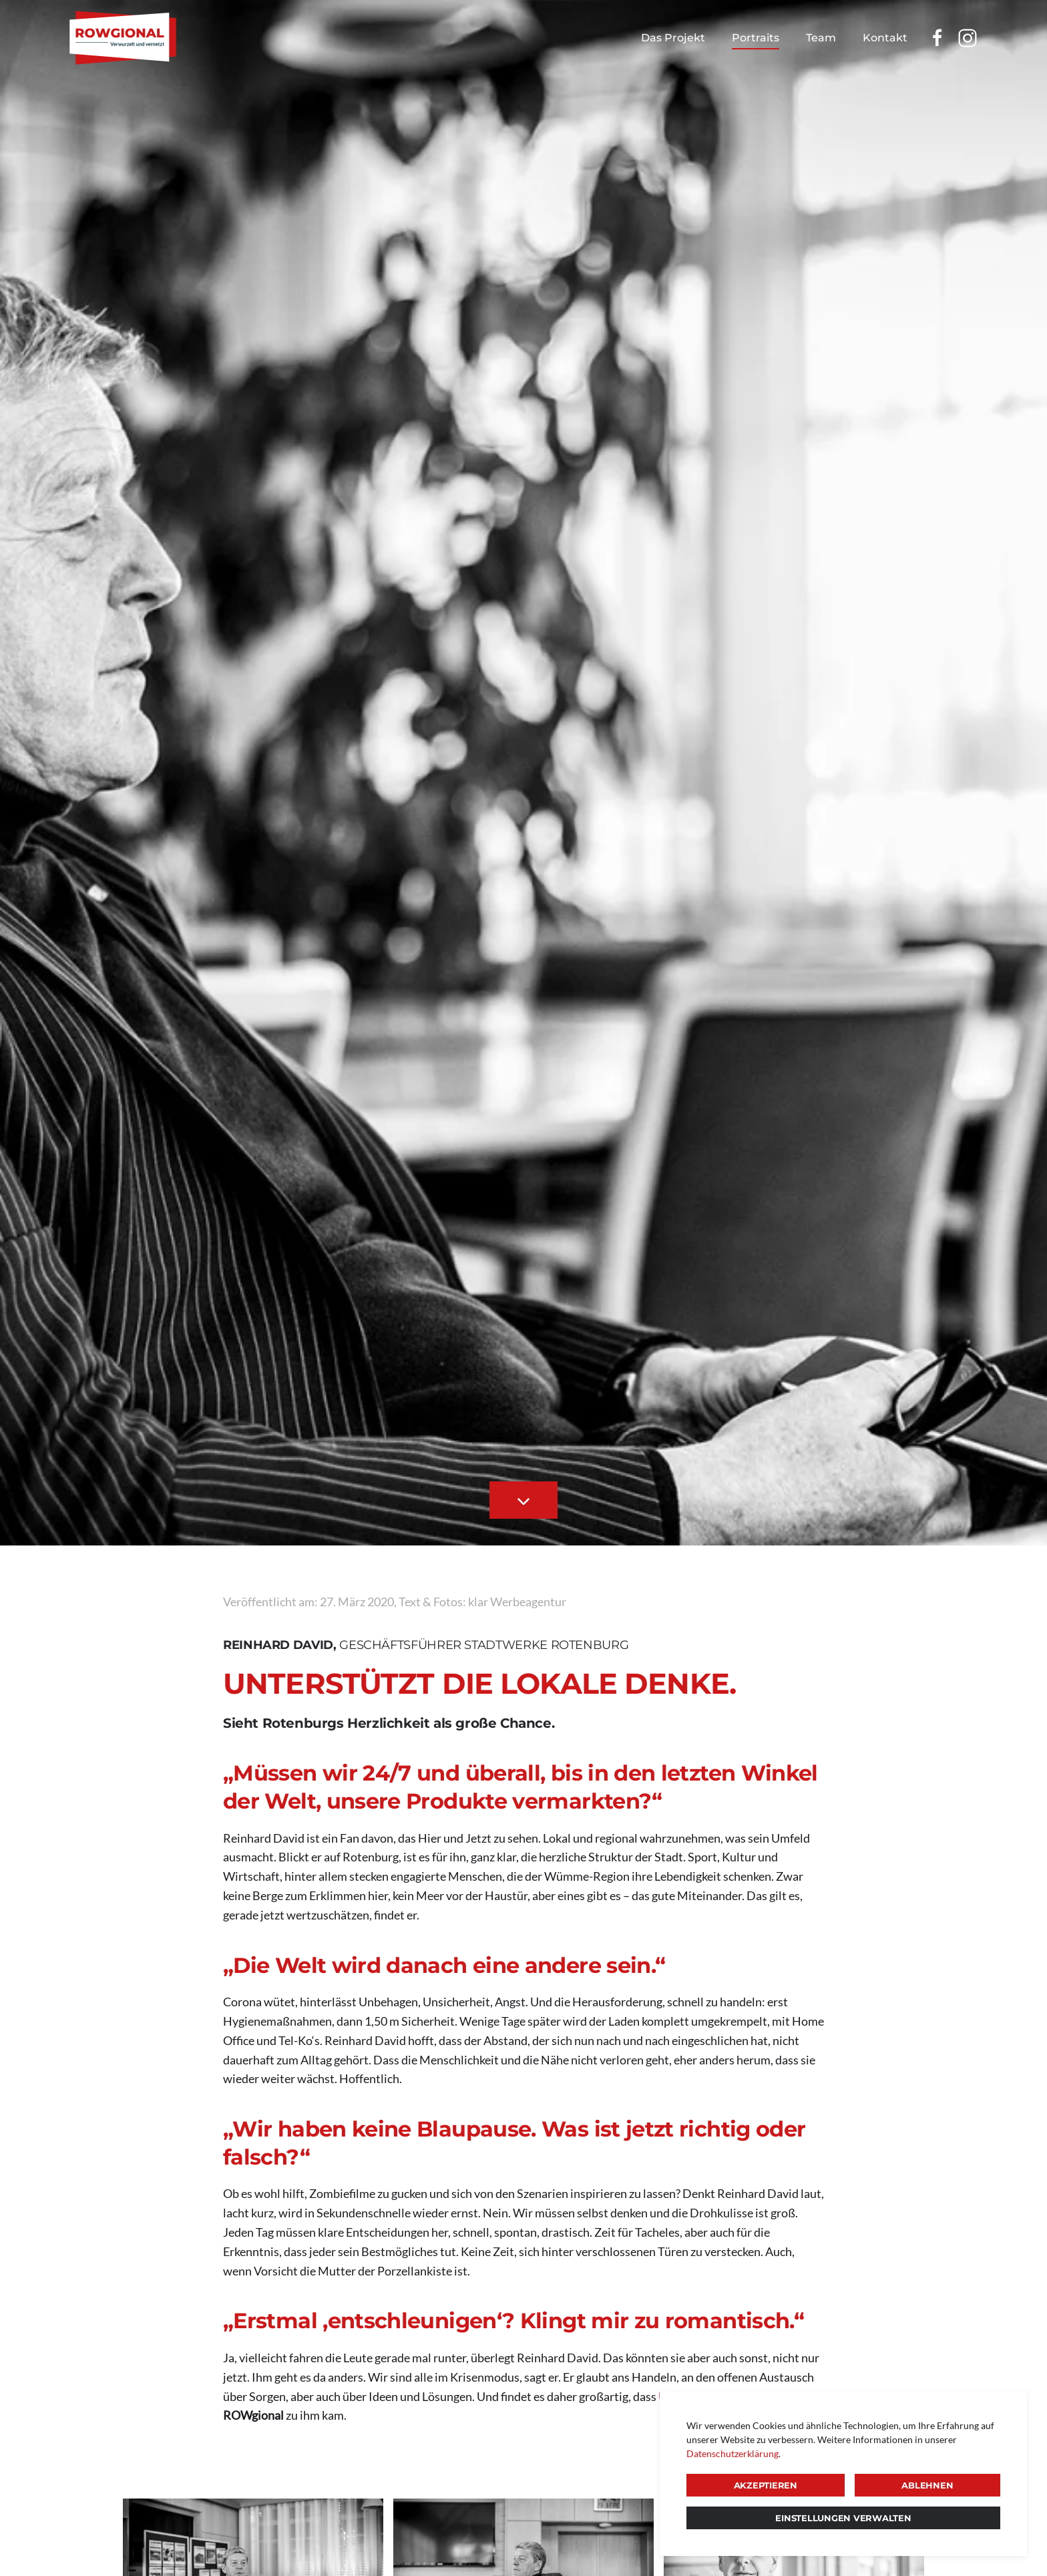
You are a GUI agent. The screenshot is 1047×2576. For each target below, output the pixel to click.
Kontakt (885, 37)
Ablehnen (927, 2485)
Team (821, 37)
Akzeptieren (765, 2485)
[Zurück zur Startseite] (122, 38)
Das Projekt (673, 37)
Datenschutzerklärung (732, 2453)
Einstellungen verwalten (843, 2518)
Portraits (755, 37)
